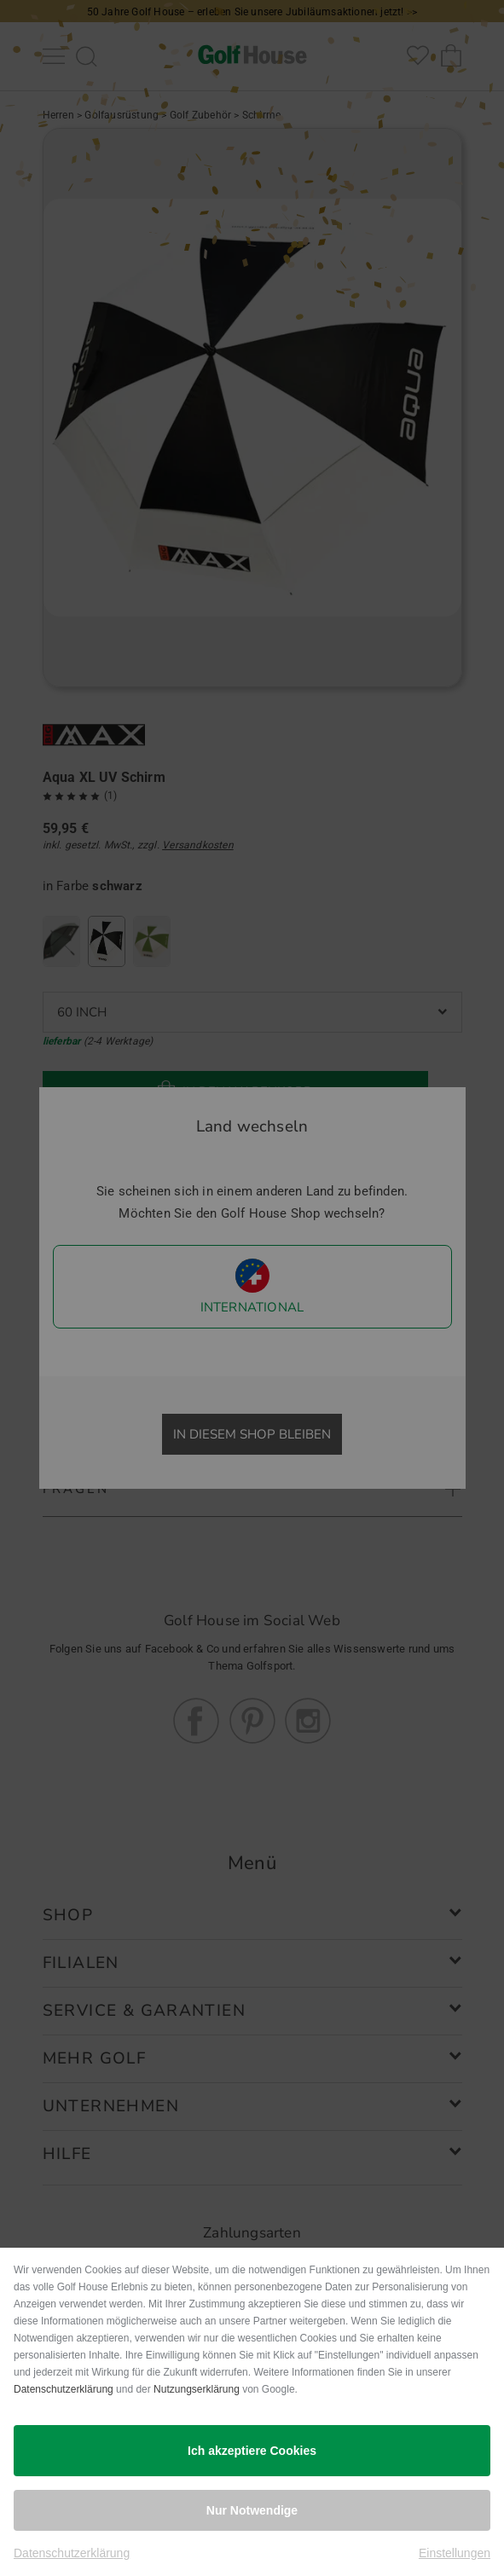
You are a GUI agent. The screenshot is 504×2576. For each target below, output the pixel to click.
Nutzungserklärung (197, 2389)
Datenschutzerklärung (63, 2389)
